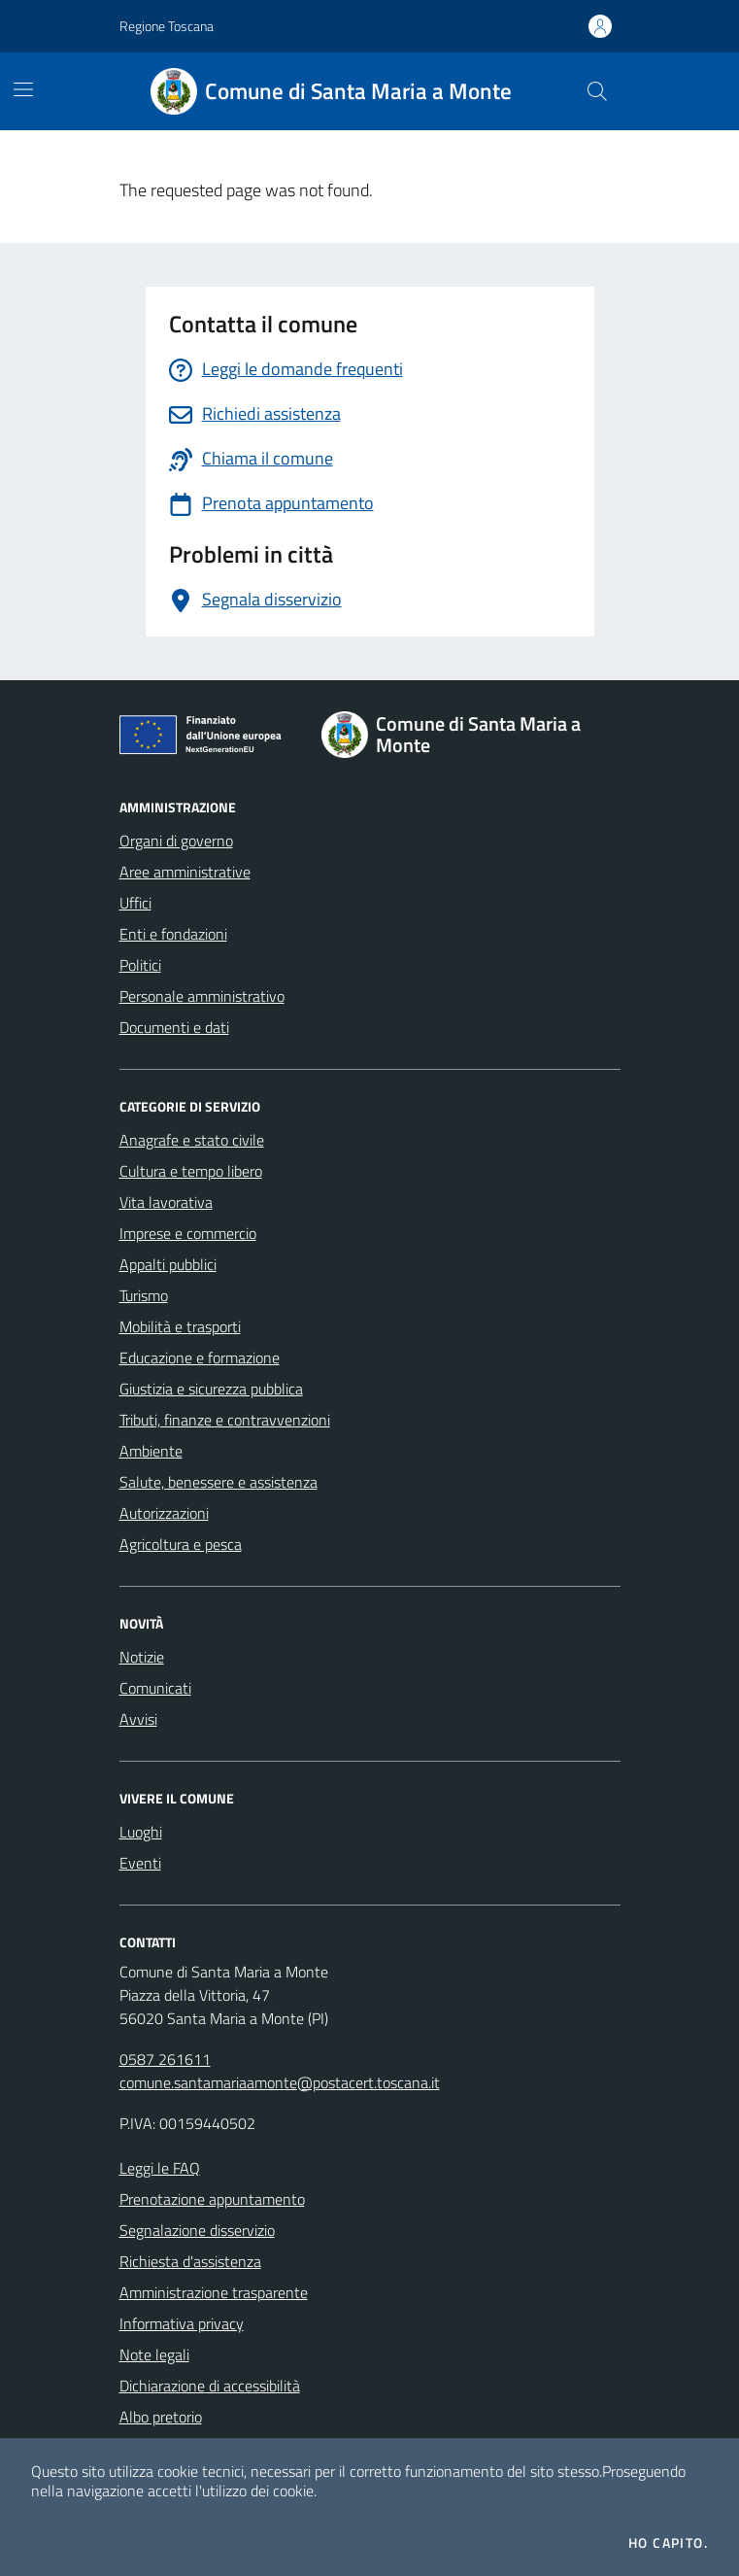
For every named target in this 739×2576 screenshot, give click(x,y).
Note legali (154, 2354)
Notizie (141, 1656)
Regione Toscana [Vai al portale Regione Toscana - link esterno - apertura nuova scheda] (166, 26)
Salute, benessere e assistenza (218, 1482)
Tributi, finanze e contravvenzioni (224, 1419)
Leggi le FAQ (159, 2168)
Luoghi (140, 1831)
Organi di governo (176, 840)
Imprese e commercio (187, 1233)
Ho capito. (668, 2543)
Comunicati (155, 1688)
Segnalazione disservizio (197, 2230)
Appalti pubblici (168, 1264)
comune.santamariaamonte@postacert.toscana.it (279, 2082)
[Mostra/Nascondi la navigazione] (23, 89)
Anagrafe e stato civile (191, 1139)
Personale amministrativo (202, 996)
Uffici (135, 902)
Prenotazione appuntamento (212, 2199)
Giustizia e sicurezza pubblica (211, 1388)
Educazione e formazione (199, 1357)
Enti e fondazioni (173, 933)
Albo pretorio (160, 2416)
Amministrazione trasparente (213, 2292)
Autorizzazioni (164, 1513)
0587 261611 (165, 2059)
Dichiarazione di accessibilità (209, 2385)
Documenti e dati (174, 1027)
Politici (140, 965)
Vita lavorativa (166, 1202)
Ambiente (151, 1450)
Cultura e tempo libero (190, 1171)
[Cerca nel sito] (596, 91)
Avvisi (138, 1719)
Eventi (140, 1862)
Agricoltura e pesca (180, 1544)
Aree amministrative (185, 871)
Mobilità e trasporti (180, 1326)
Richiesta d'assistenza (190, 2261)
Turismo (143, 1295)
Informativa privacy (181, 2323)
